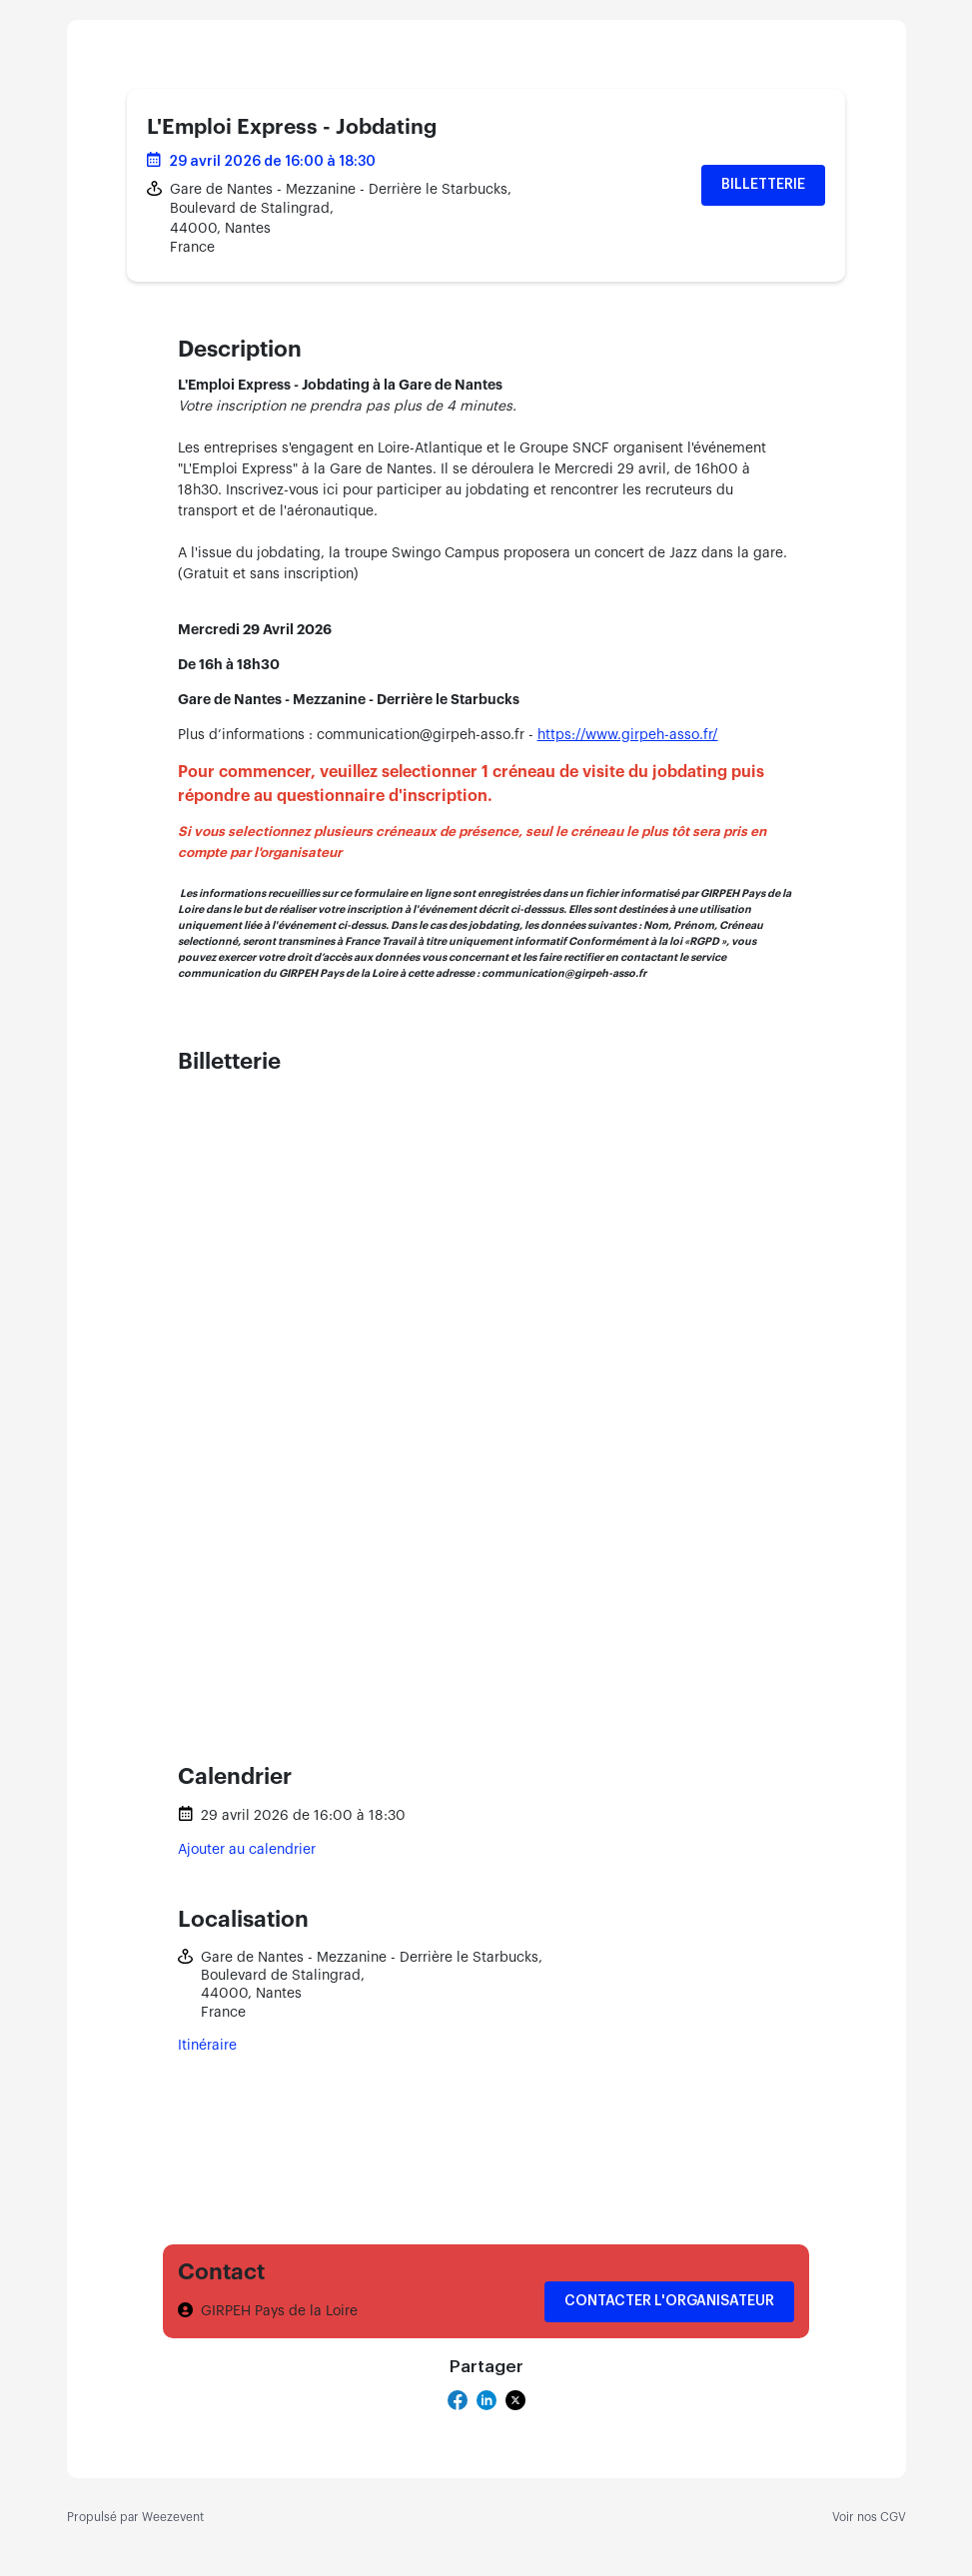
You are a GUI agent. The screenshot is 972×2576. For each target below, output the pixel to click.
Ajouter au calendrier (247, 1850)
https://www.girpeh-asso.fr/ (627, 735)
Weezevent (173, 2517)
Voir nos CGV (869, 2517)
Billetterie (763, 185)
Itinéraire (207, 2046)
